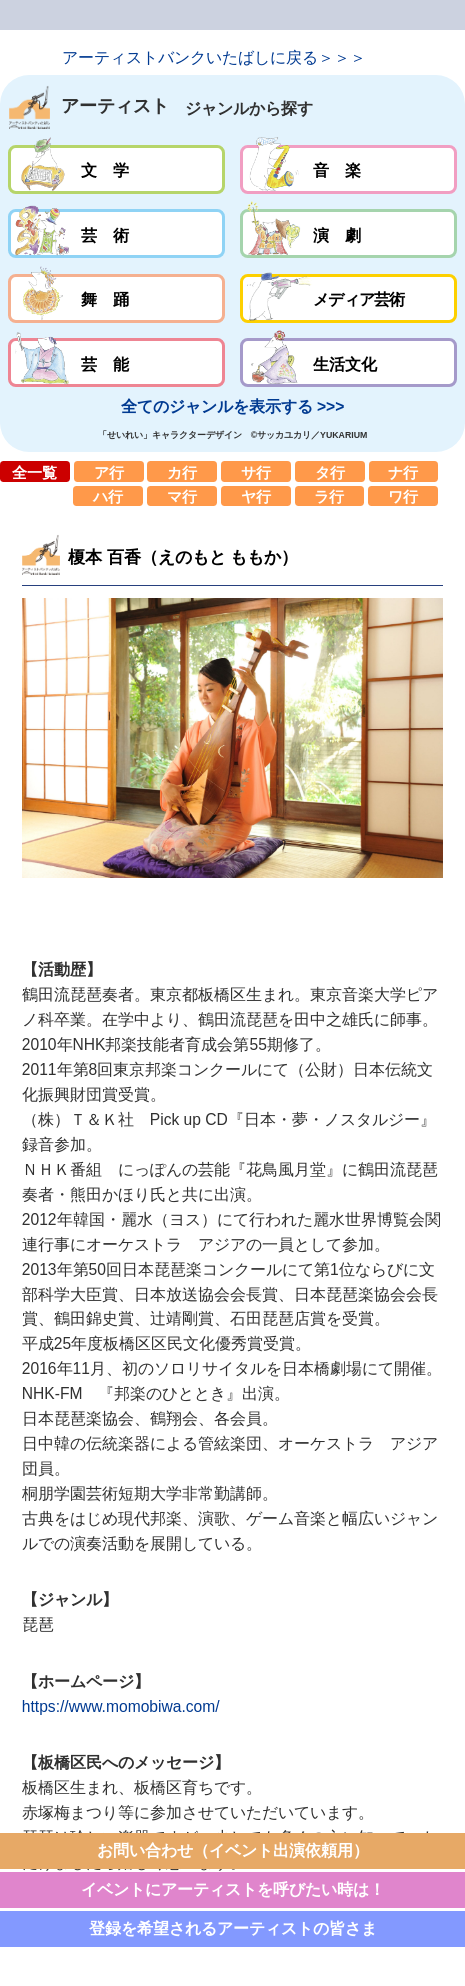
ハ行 (108, 496)
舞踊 (116, 298)
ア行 (109, 471)
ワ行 (403, 496)
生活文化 (348, 362)
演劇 (348, 233)
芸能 (116, 362)
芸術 (116, 233)
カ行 (182, 471)
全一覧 (35, 471)
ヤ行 (256, 496)
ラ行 (330, 496)
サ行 (256, 471)
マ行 (182, 496)
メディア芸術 (348, 298)
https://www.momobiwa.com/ (121, 1706)
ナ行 (404, 471)
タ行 (330, 471)
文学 (116, 169)
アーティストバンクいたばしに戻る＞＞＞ (214, 57)
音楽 (348, 169)
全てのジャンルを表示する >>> (233, 406)
